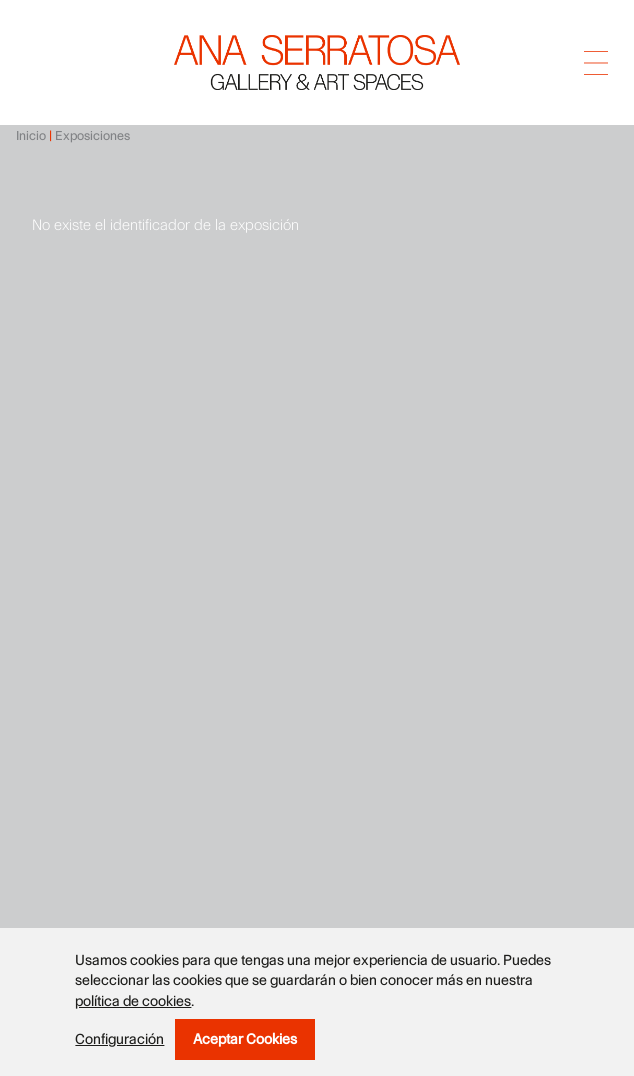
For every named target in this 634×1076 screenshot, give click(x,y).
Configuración (119, 1040)
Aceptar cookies (245, 1039)
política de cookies (133, 1001)
